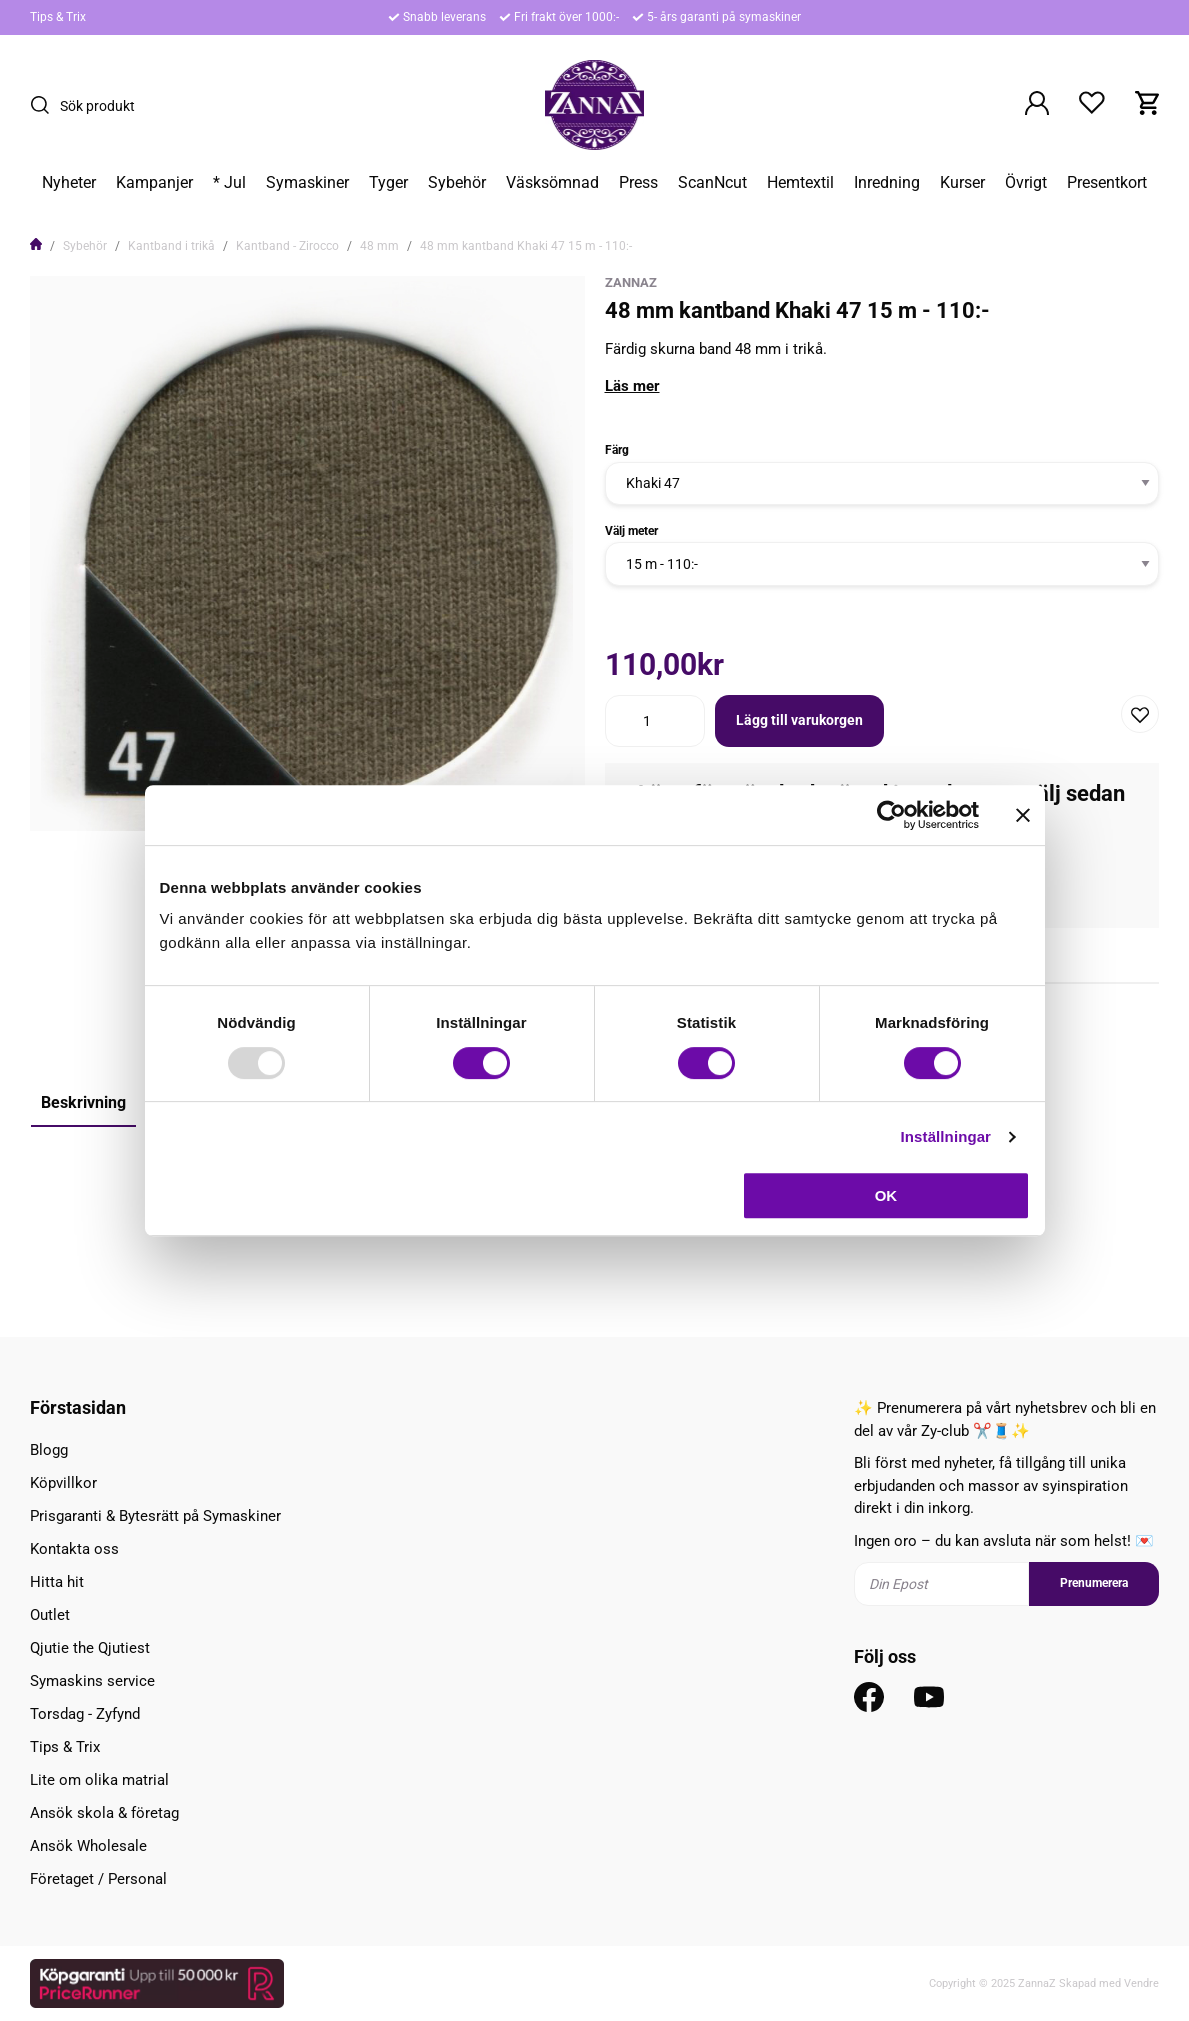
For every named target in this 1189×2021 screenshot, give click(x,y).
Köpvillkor (63, 1483)
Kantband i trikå (171, 246)
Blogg (49, 1450)
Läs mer (632, 386)
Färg (617, 450)
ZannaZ (631, 282)
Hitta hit (57, 1582)
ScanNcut (712, 183)
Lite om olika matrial (99, 1780)
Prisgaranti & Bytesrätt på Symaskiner (155, 1516)
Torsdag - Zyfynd (85, 1714)
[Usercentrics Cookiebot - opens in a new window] (891, 815)
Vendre (1141, 1983)
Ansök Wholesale (88, 1846)
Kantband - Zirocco (287, 246)
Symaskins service (92, 1681)
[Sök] (45, 105)
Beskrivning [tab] (83, 1102)
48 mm (379, 246)
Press (638, 183)
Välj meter (631, 531)
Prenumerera (1094, 1583)
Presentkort (1107, 183)
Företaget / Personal (98, 1879)
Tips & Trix (58, 17)
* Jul (229, 183)
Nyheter (69, 183)
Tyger (388, 183)
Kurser (962, 183)
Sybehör (457, 183)
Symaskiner (307, 183)
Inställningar (946, 1136)
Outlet (50, 1615)
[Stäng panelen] (1023, 815)
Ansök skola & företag (104, 1813)
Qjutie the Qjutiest (90, 1648)
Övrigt (1026, 183)
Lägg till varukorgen (799, 720)
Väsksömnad (552, 183)
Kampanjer (154, 183)
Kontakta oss (74, 1549)
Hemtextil (800, 183)
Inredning (887, 183)
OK (886, 1195)
